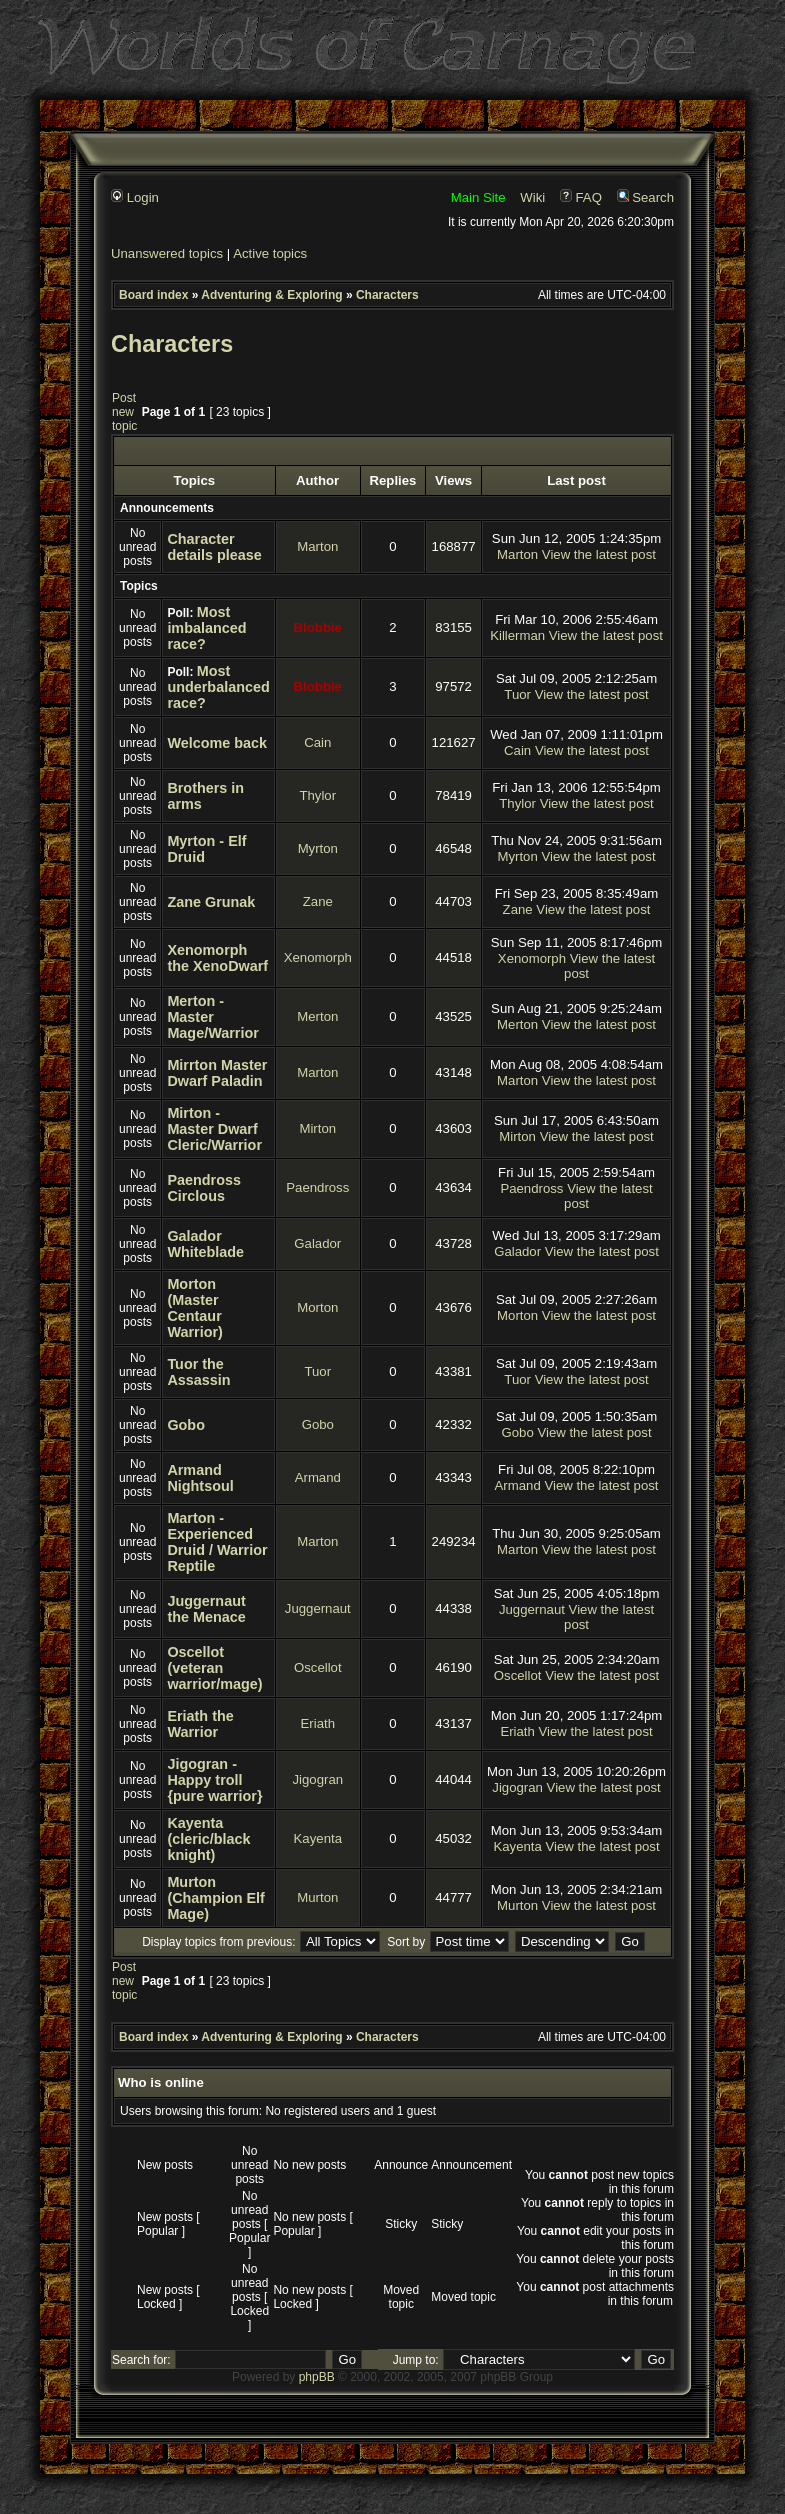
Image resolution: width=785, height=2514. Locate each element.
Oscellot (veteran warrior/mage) (214, 1668)
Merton (317, 1016)
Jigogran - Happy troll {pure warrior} (214, 1780)
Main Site (478, 197)
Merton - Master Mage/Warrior (212, 1017)
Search (645, 197)
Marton (317, 546)
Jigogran (317, 1779)
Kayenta (318, 1838)
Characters (387, 295)
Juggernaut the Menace (206, 1609)
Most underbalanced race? (218, 687)
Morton (317, 1307)
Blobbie (318, 627)
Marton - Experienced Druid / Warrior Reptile (217, 1542)
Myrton (318, 848)
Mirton (317, 1128)
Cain (317, 742)
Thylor (317, 795)
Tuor (517, 694)
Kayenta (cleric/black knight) (208, 1839)
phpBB (317, 2377)
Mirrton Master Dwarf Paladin (217, 1073)
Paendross (317, 1187)
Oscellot (318, 1667)
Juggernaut (318, 1608)
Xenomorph (318, 957)
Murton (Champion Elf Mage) (216, 1898)
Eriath (318, 1723)
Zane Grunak (211, 902)
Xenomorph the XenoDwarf (217, 958)
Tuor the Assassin (198, 1372)
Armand (318, 1477)
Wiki (532, 197)
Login (135, 197)
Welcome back (217, 743)
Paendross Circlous (204, 1188)
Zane (318, 901)
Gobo (186, 1425)
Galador (317, 1243)
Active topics (270, 253)
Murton (317, 1897)
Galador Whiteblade (205, 1244)
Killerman (517, 635)
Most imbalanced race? (206, 628)
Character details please (214, 547)
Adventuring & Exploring (271, 295)
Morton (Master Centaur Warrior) (194, 1308)
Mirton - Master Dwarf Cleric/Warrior (214, 1129)
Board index (153, 295)
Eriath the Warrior (200, 1724)
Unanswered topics (167, 253)
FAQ (581, 197)
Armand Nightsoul (200, 1478)
